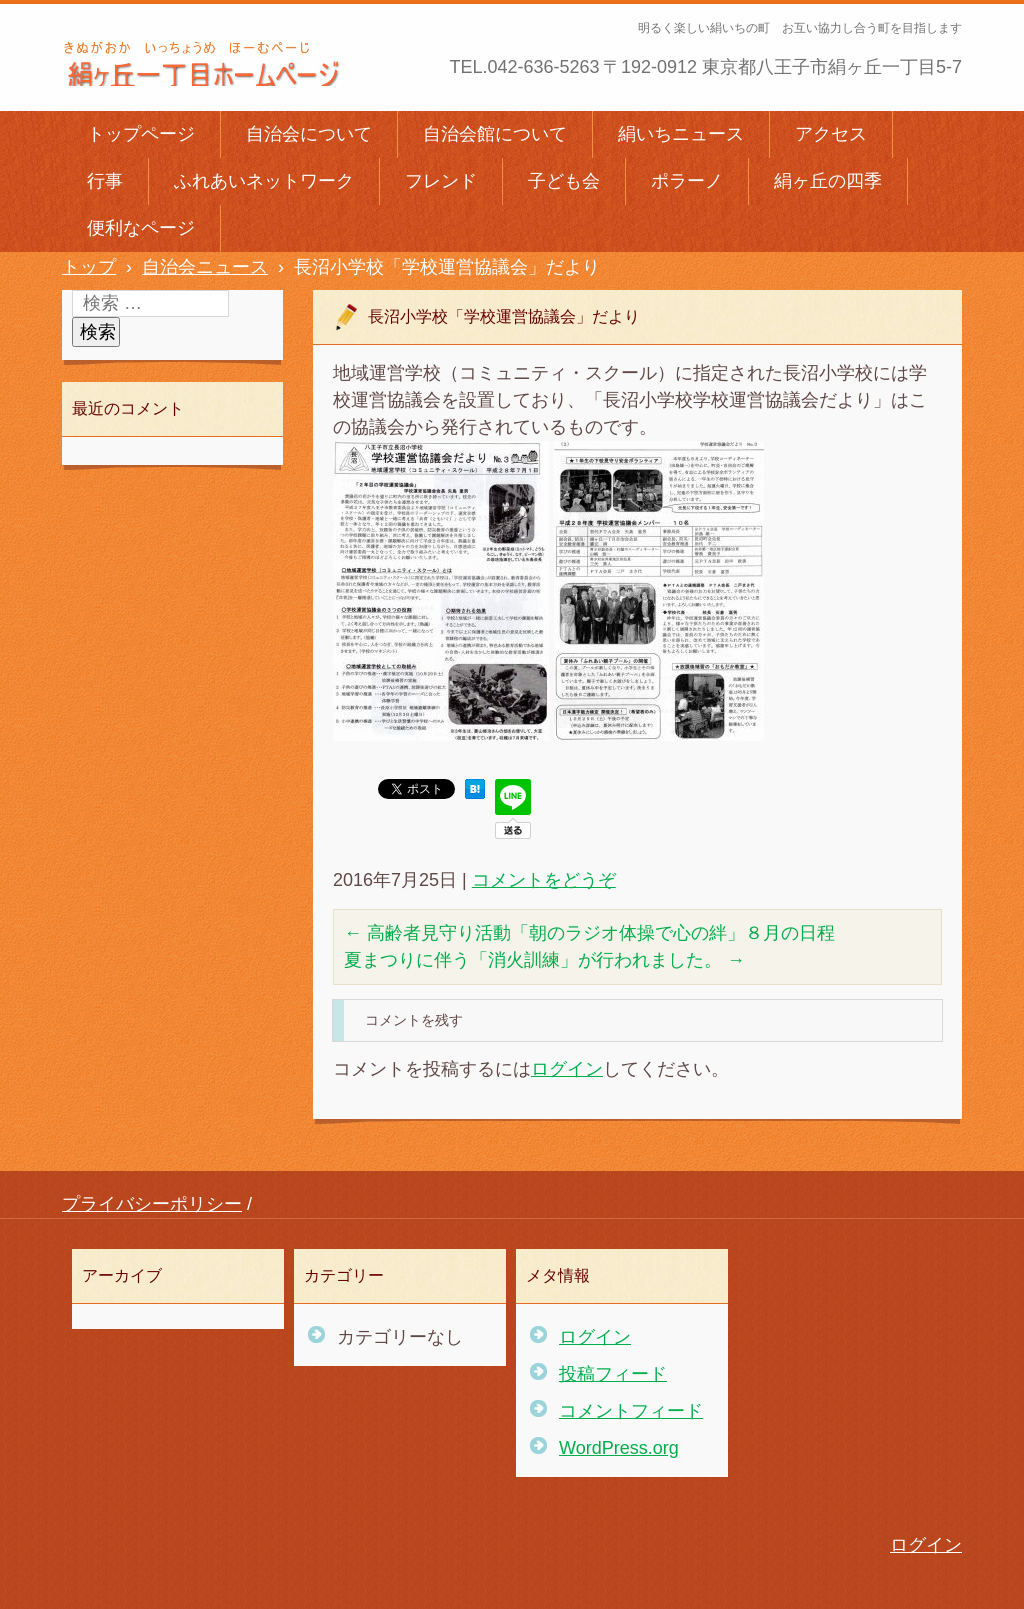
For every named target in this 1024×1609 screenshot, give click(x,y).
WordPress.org (619, 1448)
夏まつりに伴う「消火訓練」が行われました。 (544, 960)
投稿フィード (613, 1374)
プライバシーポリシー (152, 1204)
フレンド (441, 181)
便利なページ (141, 228)
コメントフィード (631, 1411)
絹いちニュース (681, 134)
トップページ (141, 134)
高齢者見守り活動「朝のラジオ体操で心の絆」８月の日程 (589, 933)
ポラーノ (687, 181)
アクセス (831, 134)
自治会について (309, 134)
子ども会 (564, 181)
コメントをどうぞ (544, 880)
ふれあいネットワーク (264, 181)
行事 (105, 181)
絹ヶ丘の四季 (828, 181)
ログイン (567, 1069)
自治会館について (495, 134)
